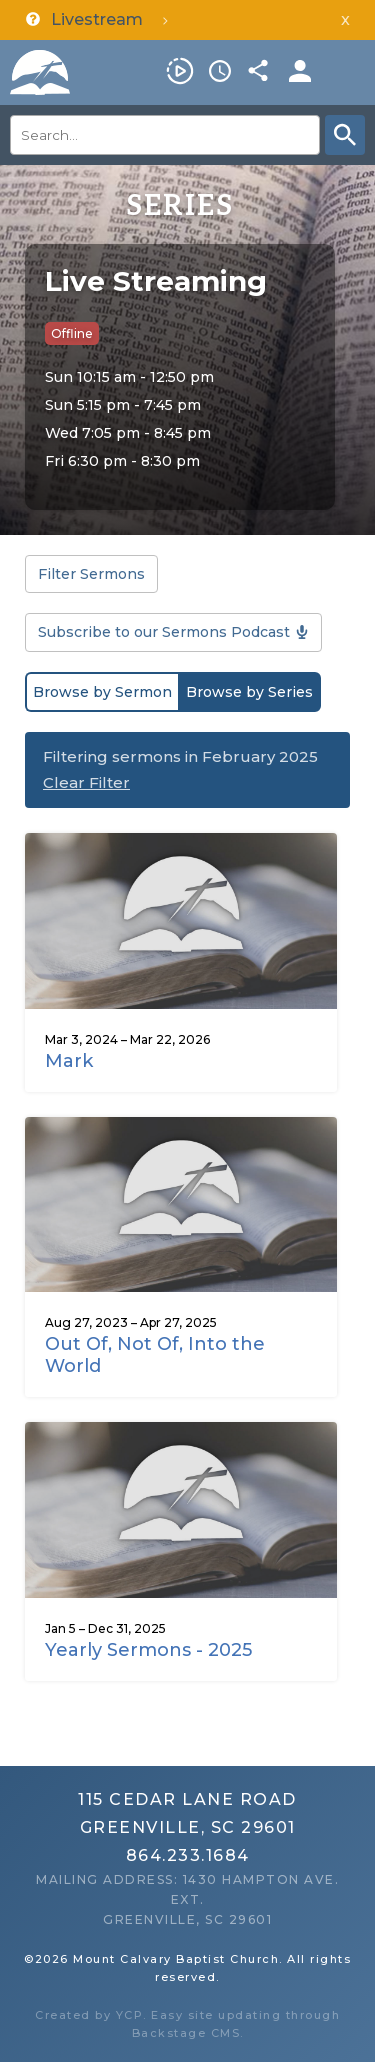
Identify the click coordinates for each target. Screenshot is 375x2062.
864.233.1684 (188, 1855)
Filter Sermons (91, 574)
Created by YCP (89, 2015)
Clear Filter (86, 782)
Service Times (220, 71)
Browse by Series (249, 692)
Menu (350, 71)
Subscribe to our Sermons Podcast (164, 632)
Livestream (180, 71)
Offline (72, 333)
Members (300, 71)
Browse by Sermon (102, 692)
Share (260, 71)
